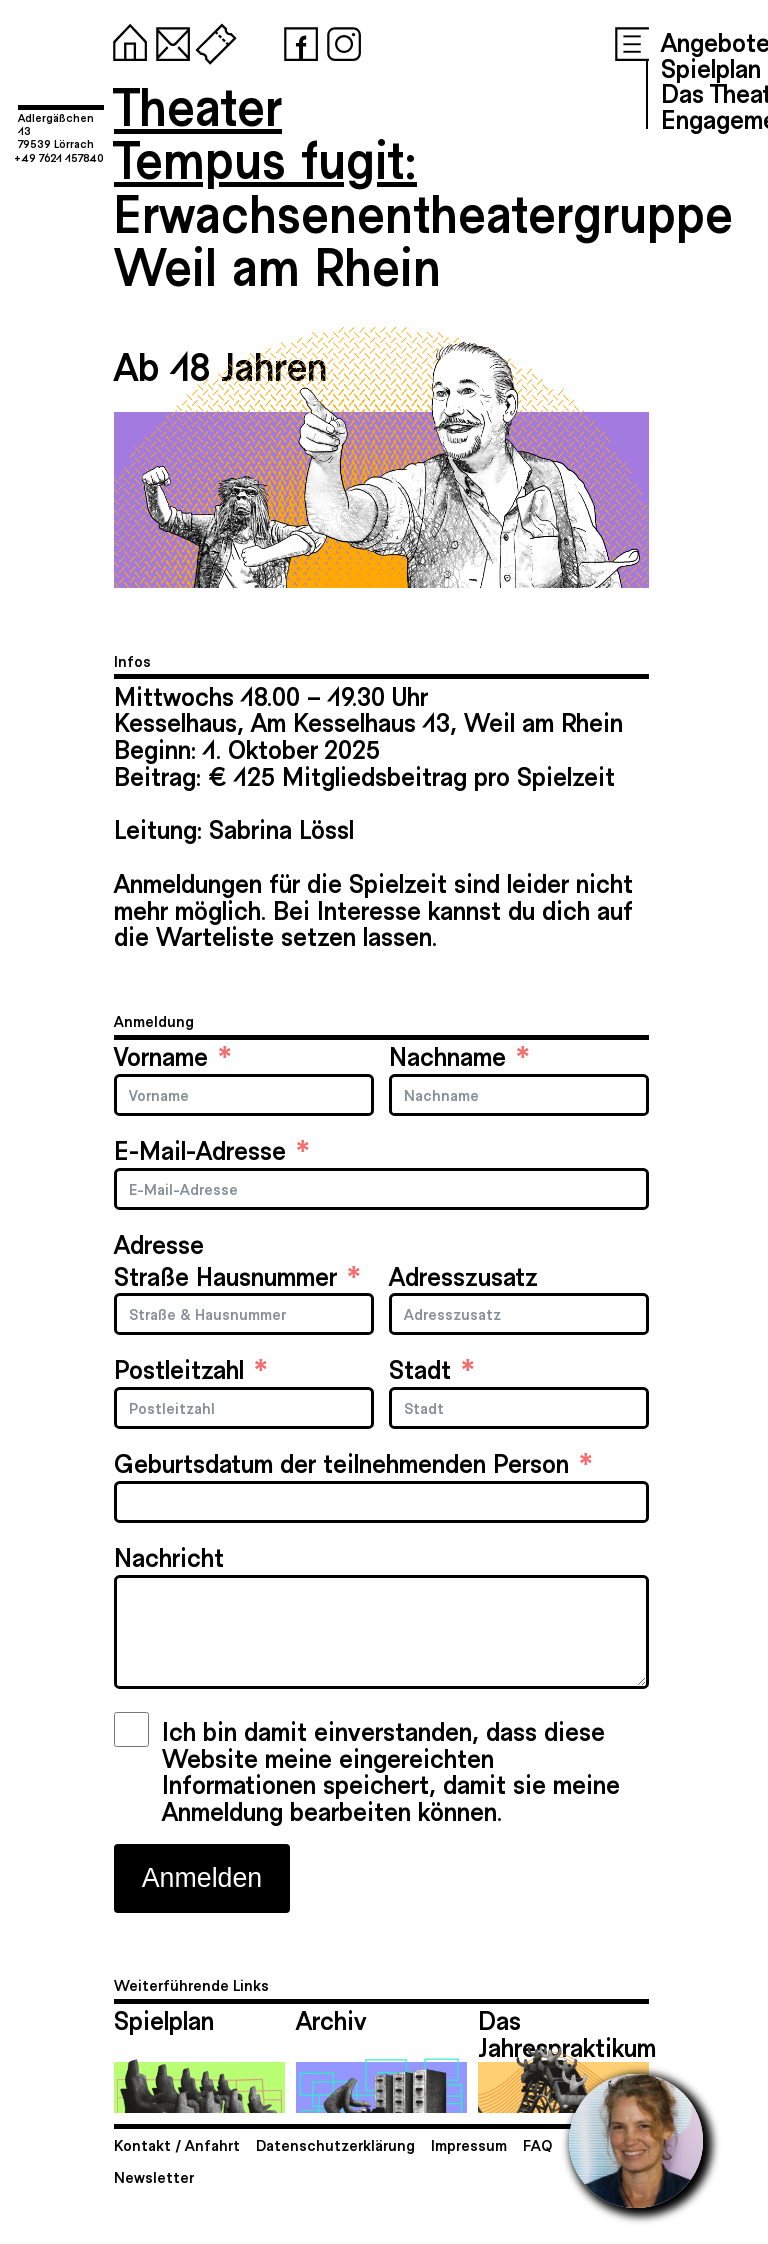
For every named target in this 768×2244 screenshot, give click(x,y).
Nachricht (169, 1556)
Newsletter (154, 2176)
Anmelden (202, 1878)
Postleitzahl (179, 1368)
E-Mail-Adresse (200, 1149)
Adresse (159, 1243)
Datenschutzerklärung (335, 2144)
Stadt (420, 1368)
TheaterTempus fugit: (265, 131)
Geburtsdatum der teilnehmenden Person (341, 1462)
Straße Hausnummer (225, 1275)
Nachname (447, 1055)
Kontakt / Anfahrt (177, 2144)
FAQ (537, 2144)
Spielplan (711, 67)
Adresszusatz (463, 1275)
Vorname (161, 1055)
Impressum (469, 2144)
